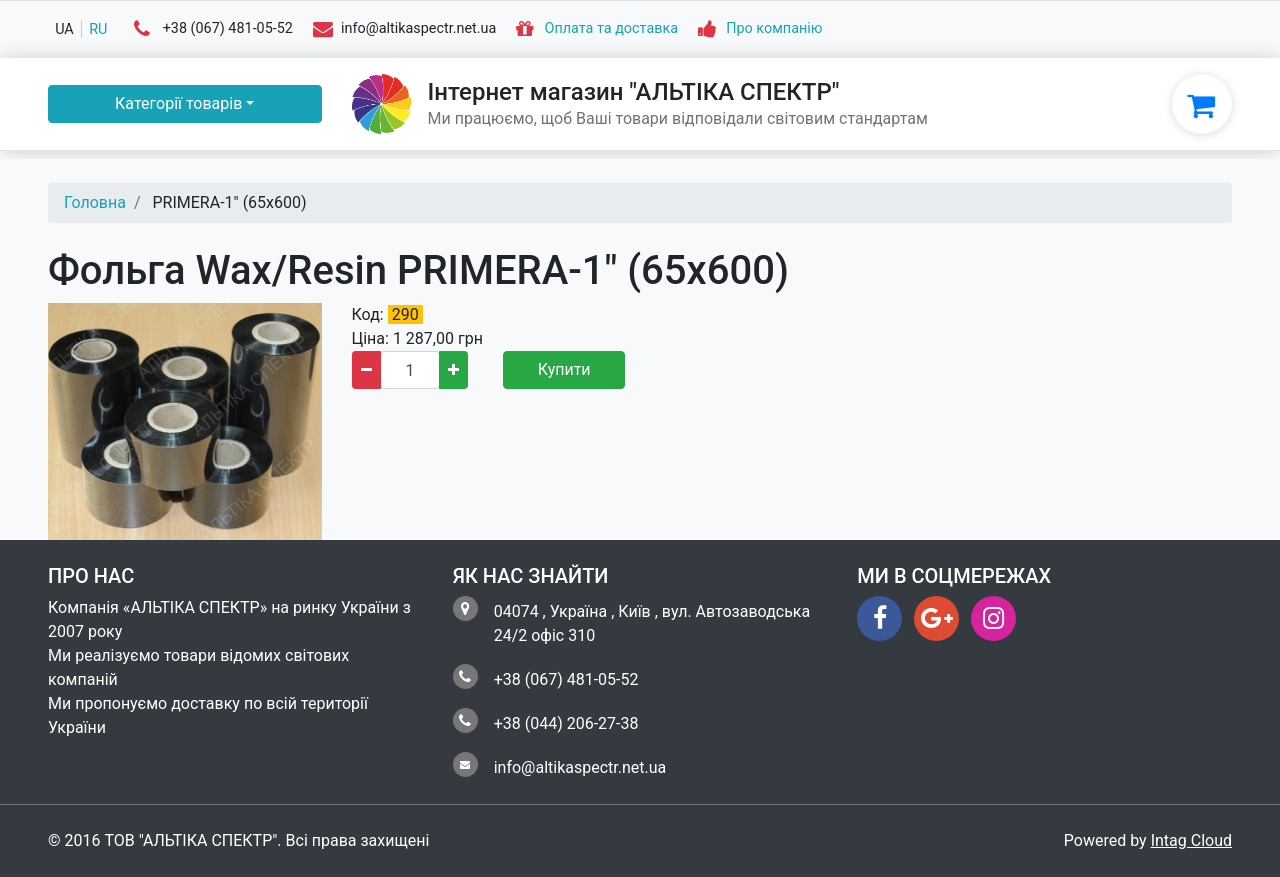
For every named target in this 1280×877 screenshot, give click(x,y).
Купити (564, 369)
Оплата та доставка (612, 29)
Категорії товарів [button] (178, 103)
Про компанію (774, 29)
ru (98, 29)
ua (64, 29)
